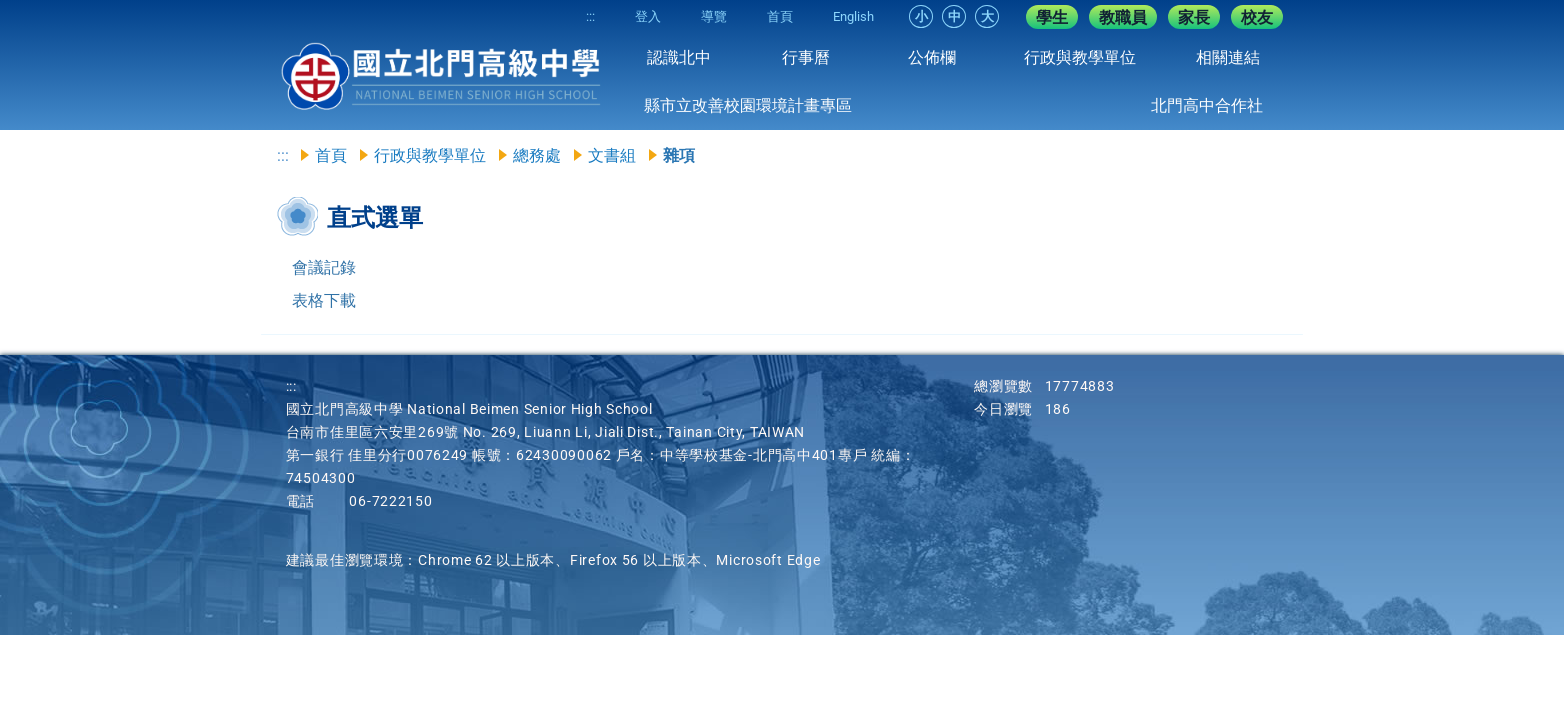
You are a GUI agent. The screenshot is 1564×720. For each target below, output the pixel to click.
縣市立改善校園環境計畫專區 (748, 105)
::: (590, 16)
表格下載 (324, 300)
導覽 (714, 16)
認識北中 (679, 57)
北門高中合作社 (1207, 105)
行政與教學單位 (1080, 57)
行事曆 (806, 57)
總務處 (537, 155)
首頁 (780, 16)
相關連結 (1228, 57)
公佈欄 (932, 57)
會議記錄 (324, 267)
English (853, 16)
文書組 (612, 155)
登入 (648, 16)
